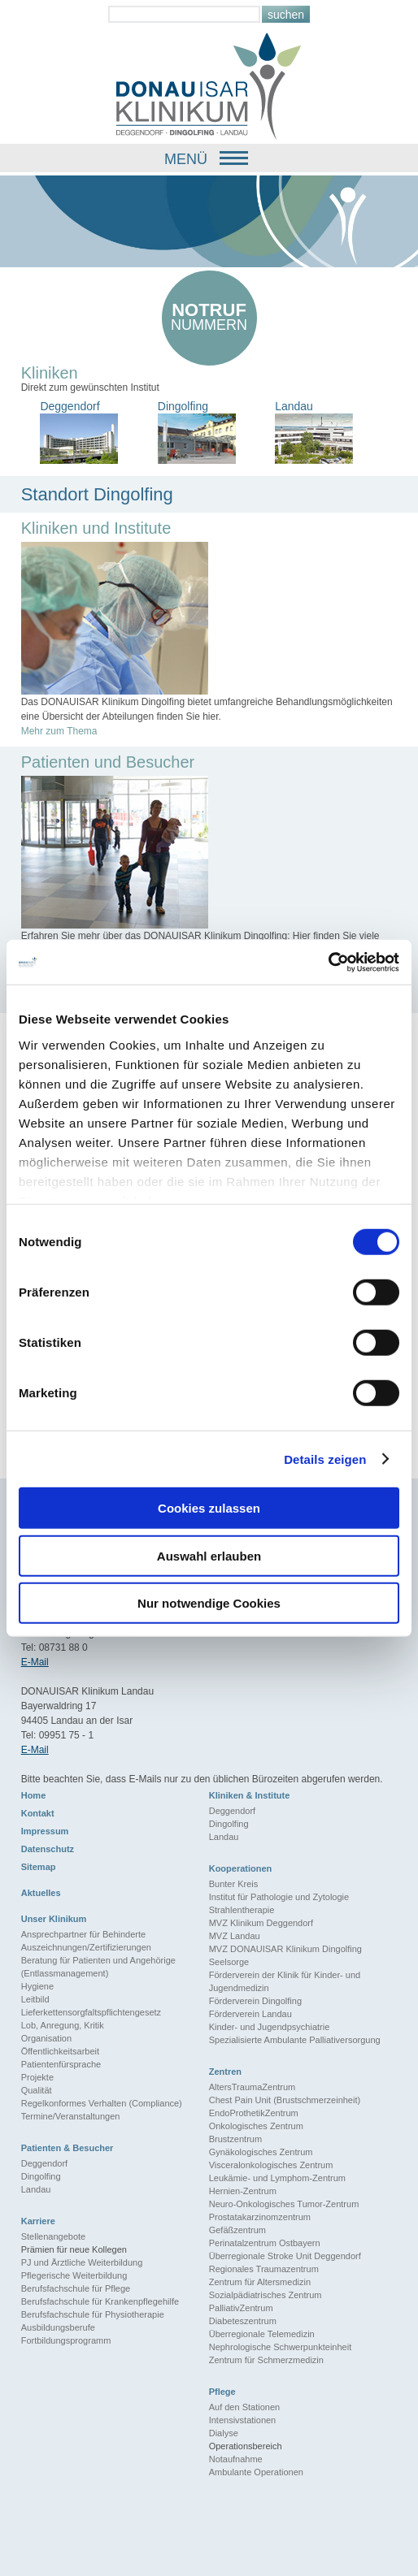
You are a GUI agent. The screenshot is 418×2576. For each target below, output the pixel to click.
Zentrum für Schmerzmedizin (266, 2360)
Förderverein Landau (250, 2014)
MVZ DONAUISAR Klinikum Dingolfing (285, 1949)
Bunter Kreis (234, 1884)
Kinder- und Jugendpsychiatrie (269, 2027)
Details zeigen (325, 1459)
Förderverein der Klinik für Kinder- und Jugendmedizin (284, 1981)
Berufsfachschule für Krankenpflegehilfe (100, 2301)
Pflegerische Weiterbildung (74, 2275)
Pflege (222, 2391)
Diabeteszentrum (242, 2321)
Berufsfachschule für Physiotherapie (92, 2314)
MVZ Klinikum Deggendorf (261, 1923)
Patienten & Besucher (67, 2148)
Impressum (45, 1831)
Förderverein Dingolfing (255, 2001)
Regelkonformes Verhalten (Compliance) (101, 2103)
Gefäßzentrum (237, 2230)
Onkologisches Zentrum (256, 2126)
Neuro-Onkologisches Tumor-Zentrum (284, 2204)
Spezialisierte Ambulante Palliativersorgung (295, 2040)
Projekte (37, 2077)
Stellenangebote (53, 2236)
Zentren (225, 2071)
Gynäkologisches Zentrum (261, 2152)
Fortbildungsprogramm (66, 2340)
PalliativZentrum (241, 2308)
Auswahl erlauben (209, 1555)
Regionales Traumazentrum (264, 2269)
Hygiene (37, 1986)
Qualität (36, 2090)
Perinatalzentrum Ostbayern (264, 2243)
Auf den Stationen (244, 2407)
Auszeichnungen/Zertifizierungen (86, 1947)
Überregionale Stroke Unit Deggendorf (285, 2256)
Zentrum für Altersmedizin (260, 2282)
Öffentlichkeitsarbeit (60, 2051)
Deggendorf (232, 1811)
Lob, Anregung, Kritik (62, 2025)
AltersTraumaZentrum (252, 2087)
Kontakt (37, 1813)
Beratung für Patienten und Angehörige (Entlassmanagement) (98, 1966)
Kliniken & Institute (249, 1795)
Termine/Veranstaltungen (70, 2116)
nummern (209, 316)
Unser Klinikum (54, 1919)
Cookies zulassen (209, 1508)
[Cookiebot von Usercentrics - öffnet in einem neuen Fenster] (328, 961)
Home (33, 1795)
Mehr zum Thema (59, 731)
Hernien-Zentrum (242, 2191)
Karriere (38, 2221)
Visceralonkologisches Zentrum (271, 2165)
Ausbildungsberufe (58, 2327)
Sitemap (38, 1867)
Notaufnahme (236, 2459)
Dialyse (223, 2433)
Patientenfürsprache (61, 2064)
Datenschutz (47, 1849)
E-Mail (35, 1662)
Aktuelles (41, 1893)
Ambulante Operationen (256, 2472)
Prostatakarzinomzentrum (260, 2217)
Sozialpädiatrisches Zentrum (265, 2295)
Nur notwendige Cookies (209, 1603)
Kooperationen (240, 1868)
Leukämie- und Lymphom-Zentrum (277, 2178)
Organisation (46, 2038)
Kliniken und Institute (96, 528)
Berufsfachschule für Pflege (76, 2288)
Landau (224, 1837)
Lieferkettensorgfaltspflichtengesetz (91, 2012)
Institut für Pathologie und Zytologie (279, 1897)
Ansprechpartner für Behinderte (83, 1934)
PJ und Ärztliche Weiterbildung (82, 2262)
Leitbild (35, 1999)
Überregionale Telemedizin (262, 2334)
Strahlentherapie (242, 1910)
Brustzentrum (235, 2139)
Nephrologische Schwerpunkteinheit (280, 2347)
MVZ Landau (234, 1936)
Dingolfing (229, 1824)
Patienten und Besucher (108, 762)
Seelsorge (229, 1962)
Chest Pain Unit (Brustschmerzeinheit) (284, 2100)
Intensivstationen (242, 2420)
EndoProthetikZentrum (253, 2113)
